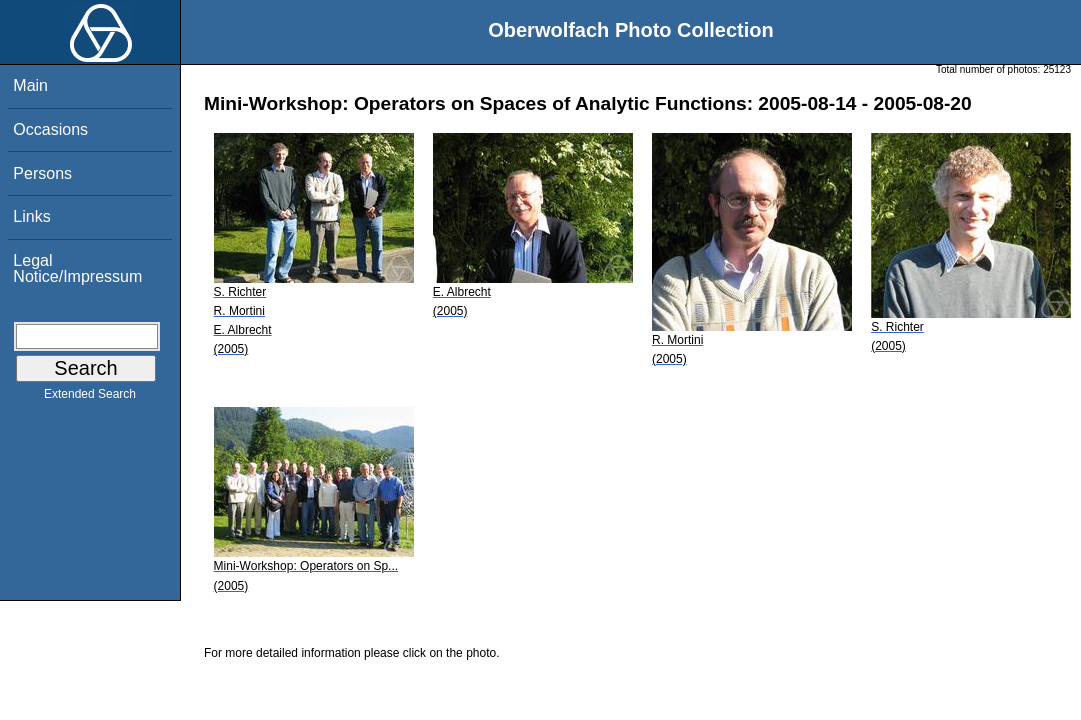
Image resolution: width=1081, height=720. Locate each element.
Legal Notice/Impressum (77, 268)
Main (30, 85)
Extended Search (90, 398)
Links (31, 216)
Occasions (50, 129)
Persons (42, 173)
